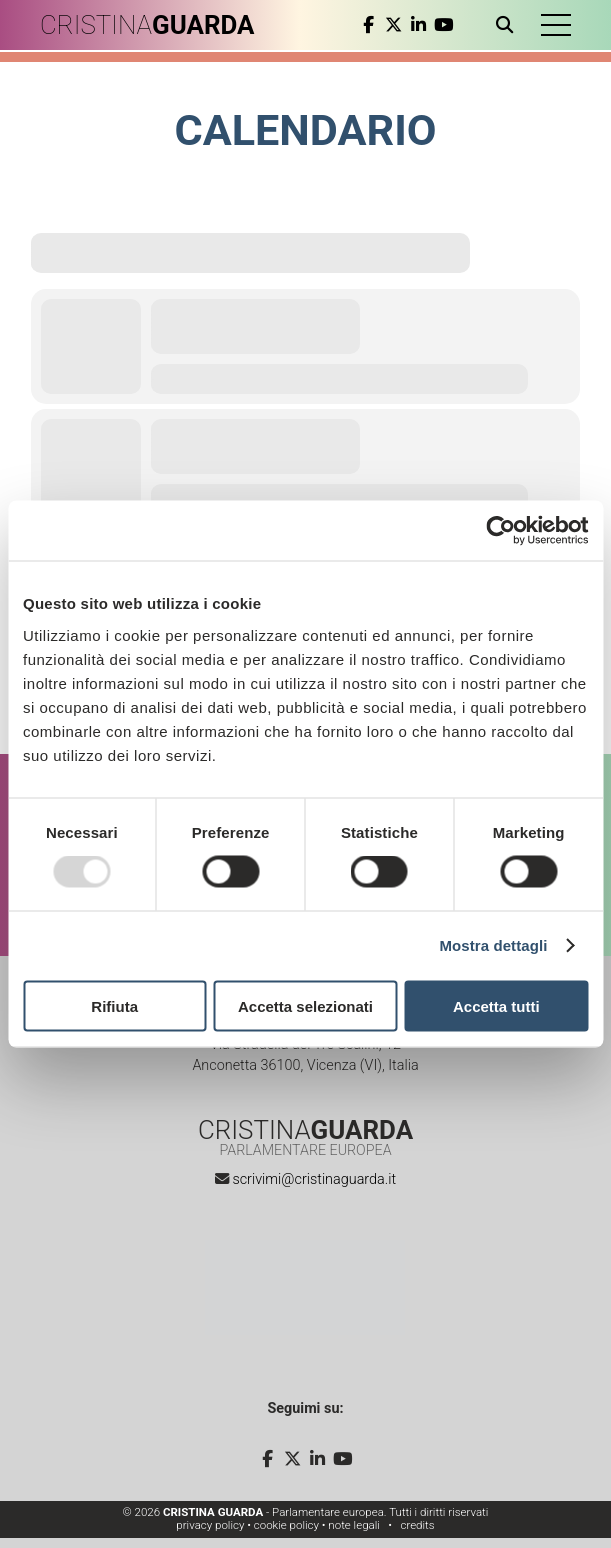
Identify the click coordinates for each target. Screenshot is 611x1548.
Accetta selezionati (305, 1005)
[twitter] (393, 25)
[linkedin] (418, 25)
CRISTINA (147, 25)
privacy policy (210, 1525)
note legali (354, 1525)
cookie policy (286, 1525)
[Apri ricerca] (508, 25)
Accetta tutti (496, 1005)
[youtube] (443, 25)
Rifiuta (114, 1005)
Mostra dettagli (493, 945)
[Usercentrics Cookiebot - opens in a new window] (500, 531)
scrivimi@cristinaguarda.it (314, 1179)
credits (417, 1525)
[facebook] (368, 25)
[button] (556, 25)
